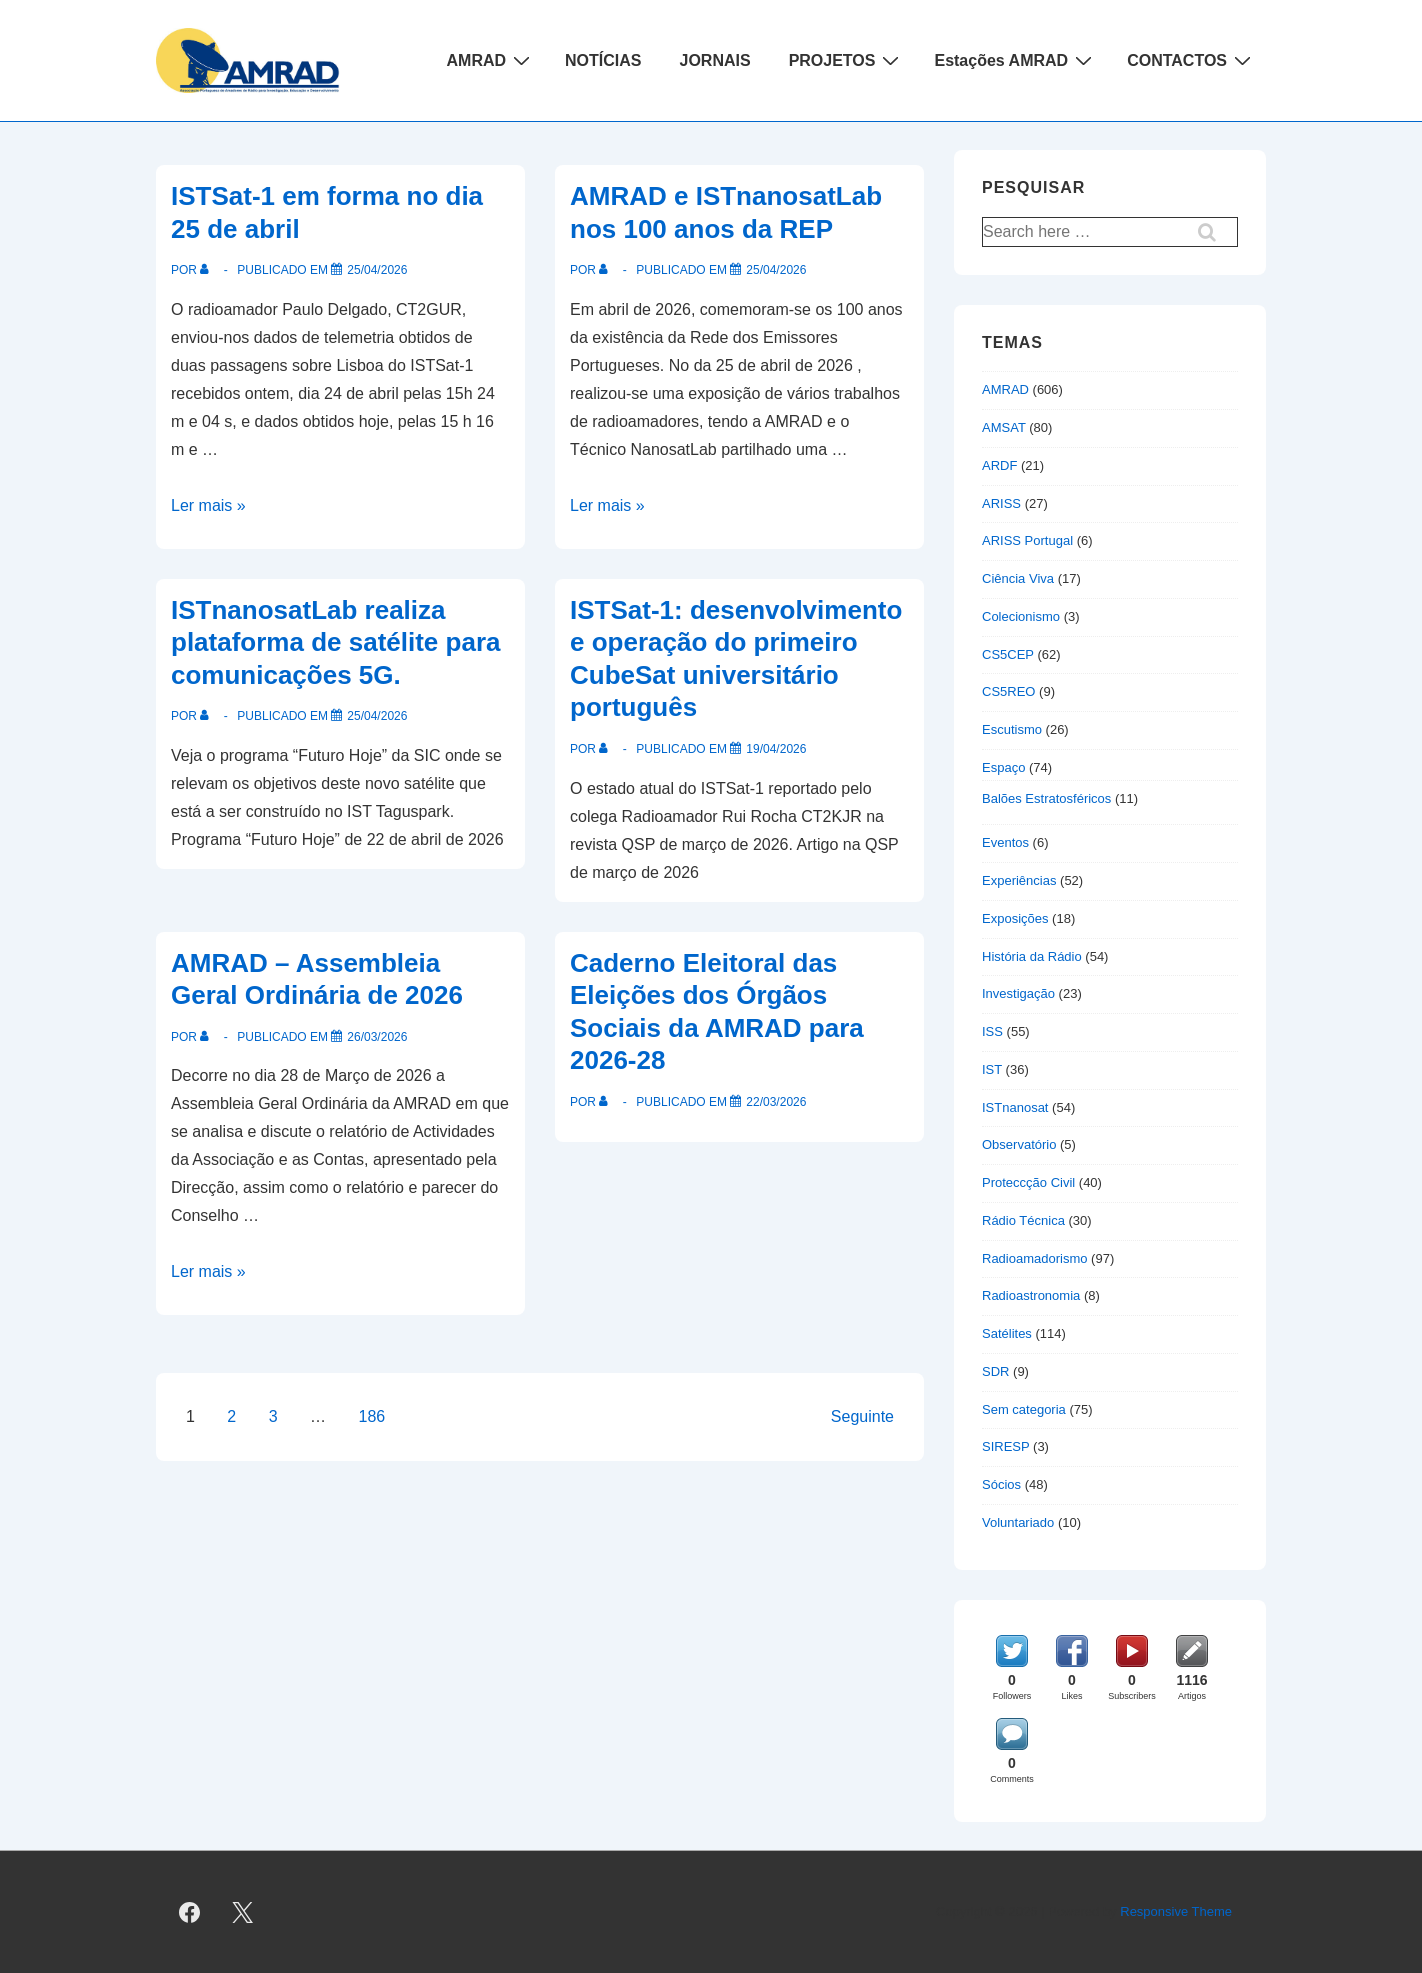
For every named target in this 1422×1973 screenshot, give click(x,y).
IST (992, 1069)
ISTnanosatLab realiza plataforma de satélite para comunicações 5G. (335, 642)
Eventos (1005, 842)
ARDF (999, 465)
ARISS (1001, 503)
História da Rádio (1032, 956)
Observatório (1019, 1144)
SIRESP (1005, 1446)
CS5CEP (1008, 654)
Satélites (1007, 1333)
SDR (995, 1371)
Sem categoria (1024, 1409)
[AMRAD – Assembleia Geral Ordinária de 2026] (377, 1037)
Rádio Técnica (1023, 1220)
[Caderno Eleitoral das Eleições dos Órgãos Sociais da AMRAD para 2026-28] (776, 1102)
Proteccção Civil (1028, 1182)
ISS (992, 1031)
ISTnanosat (1015, 1107)
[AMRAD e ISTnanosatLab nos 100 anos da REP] (776, 270)
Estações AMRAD (1015, 60)
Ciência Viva (1018, 578)
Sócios (1001, 1484)
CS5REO (1008, 691)
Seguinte (862, 1416)
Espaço (1003, 767)
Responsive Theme (1176, 1911)
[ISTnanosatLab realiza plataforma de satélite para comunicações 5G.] (377, 716)
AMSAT (1004, 427)
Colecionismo (1021, 616)
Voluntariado (1018, 1522)
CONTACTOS (1191, 60)
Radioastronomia (1031, 1295)
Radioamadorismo (1035, 1258)
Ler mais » (208, 505)
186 (372, 1416)
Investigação (1018, 993)
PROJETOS (847, 60)
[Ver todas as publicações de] (208, 270)
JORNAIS (715, 60)
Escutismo (1012, 729)
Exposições (1015, 918)
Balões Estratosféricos (1046, 798)
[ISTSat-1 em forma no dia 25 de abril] (377, 270)
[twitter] (243, 1912)
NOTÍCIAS (603, 60)
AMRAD (491, 60)
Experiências (1019, 880)
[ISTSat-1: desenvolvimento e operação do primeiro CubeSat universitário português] (776, 749)
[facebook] (190, 1912)
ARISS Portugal (1027, 540)
